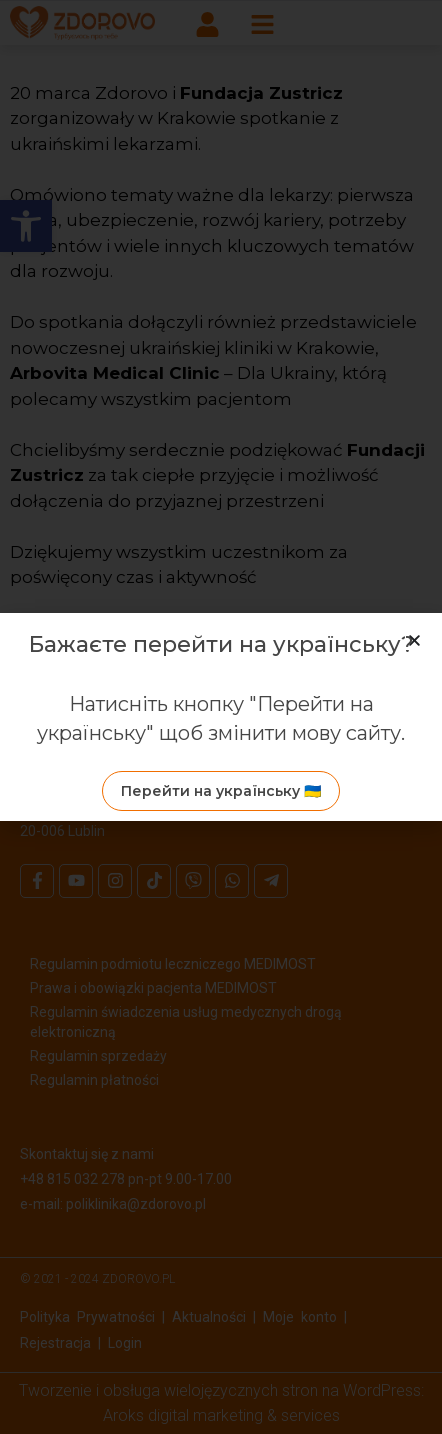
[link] (221, 791)
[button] (414, 640)
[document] (221, 717)
